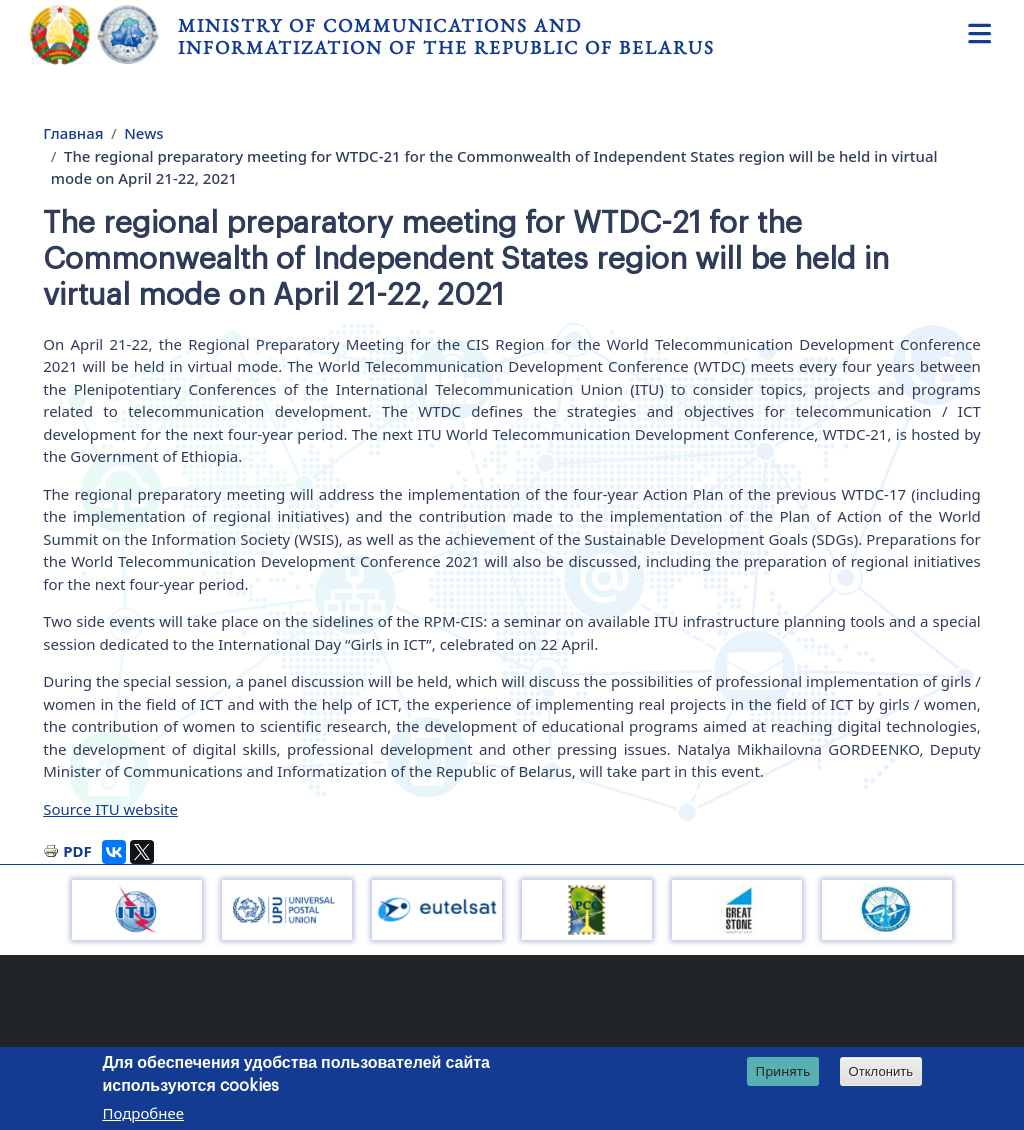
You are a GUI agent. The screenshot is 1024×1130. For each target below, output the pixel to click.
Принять (783, 1071)
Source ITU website (110, 809)
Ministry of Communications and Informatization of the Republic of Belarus (446, 36)
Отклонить (881, 1071)
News (143, 133)
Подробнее (143, 1113)
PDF (77, 851)
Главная (73, 133)
